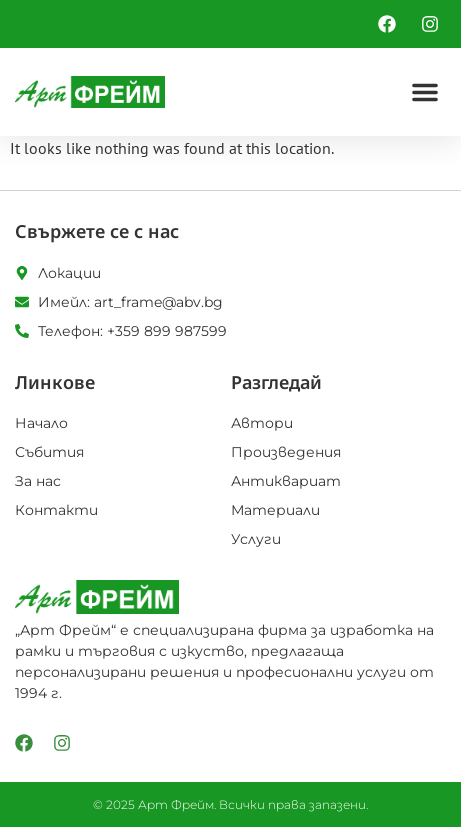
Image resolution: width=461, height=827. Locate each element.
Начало (41, 423)
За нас (38, 481)
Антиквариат (286, 481)
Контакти (56, 510)
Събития (49, 452)
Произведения (286, 452)
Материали (275, 510)
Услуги (256, 539)
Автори (262, 423)
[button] (425, 92)
